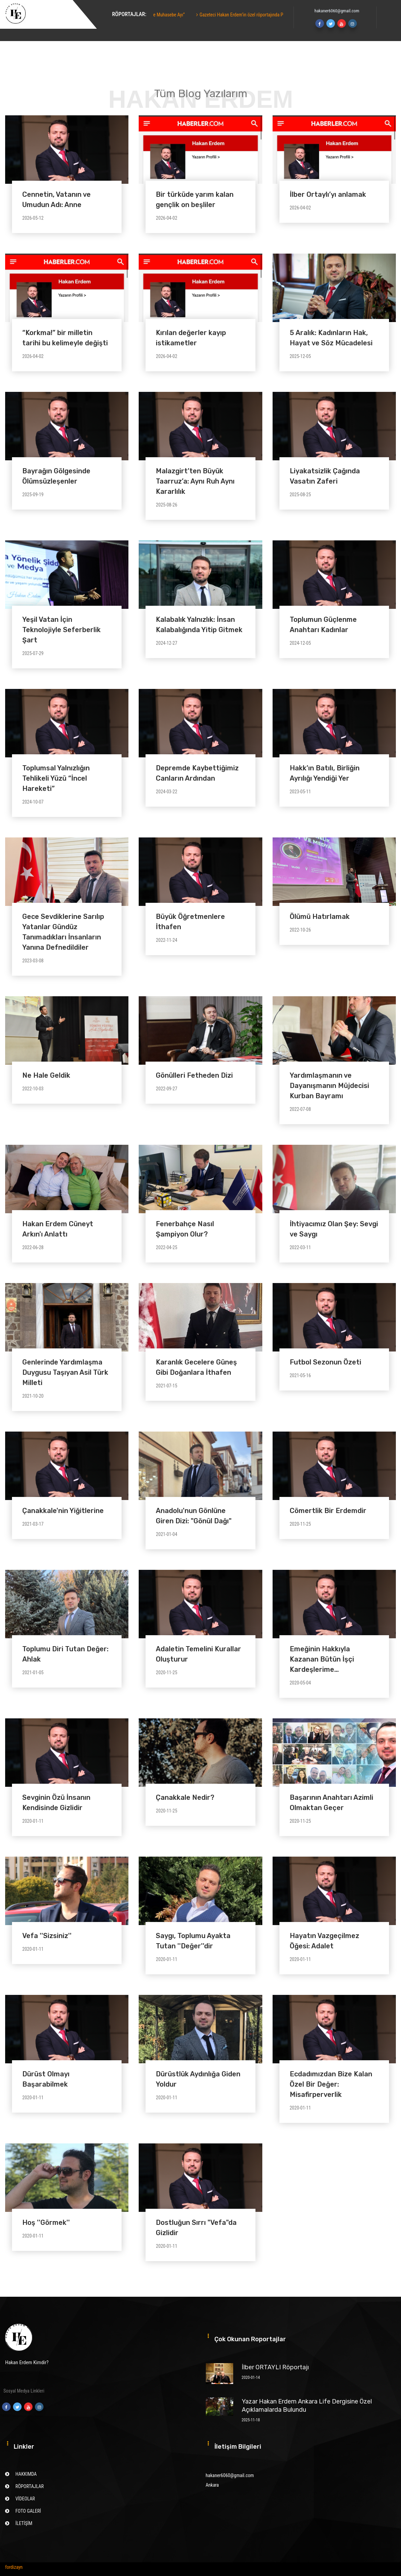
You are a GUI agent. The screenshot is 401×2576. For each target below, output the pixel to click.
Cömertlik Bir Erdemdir (328, 1511)
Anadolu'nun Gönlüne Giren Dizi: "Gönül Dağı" (193, 1516)
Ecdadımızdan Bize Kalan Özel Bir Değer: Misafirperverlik (331, 2084)
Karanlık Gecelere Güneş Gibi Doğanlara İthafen (196, 1367)
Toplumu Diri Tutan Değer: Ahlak (65, 1654)
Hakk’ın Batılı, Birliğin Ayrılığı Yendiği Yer (325, 773)
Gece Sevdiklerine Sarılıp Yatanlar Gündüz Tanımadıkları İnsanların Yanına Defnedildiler (63, 931)
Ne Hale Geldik (46, 1075)
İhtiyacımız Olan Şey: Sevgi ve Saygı (334, 1229)
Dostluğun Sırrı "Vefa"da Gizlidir (196, 2227)
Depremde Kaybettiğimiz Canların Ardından (197, 773)
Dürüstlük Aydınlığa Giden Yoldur (198, 2079)
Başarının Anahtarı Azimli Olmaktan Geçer (331, 1802)
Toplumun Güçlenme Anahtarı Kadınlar (323, 624)
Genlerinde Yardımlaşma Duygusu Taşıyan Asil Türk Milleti (65, 1372)
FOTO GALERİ (28, 2511)
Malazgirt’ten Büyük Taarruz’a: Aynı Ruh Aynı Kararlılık (195, 481)
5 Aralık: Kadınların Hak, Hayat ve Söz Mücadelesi (331, 338)
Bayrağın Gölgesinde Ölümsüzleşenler (56, 476)
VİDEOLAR (25, 2498)
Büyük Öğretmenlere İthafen (190, 921)
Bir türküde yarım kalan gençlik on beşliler (195, 199)
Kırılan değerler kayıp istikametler (191, 338)
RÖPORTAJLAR (29, 2486)
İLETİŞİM (23, 2523)
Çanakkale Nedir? (185, 1797)
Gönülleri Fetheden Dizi (194, 1075)
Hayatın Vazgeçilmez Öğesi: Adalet (324, 1941)
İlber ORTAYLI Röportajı (275, 2367)
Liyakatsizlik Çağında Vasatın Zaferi (325, 476)
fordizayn (14, 2567)
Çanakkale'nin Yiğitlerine (63, 1511)
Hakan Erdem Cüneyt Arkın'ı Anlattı (57, 1229)
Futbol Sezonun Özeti (325, 1362)
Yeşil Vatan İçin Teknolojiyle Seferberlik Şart (61, 629)
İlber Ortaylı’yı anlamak (328, 194)
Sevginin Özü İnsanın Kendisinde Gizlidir (56, 1802)
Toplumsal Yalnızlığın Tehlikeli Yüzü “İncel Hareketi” (56, 778)
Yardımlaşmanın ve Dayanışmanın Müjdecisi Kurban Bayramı (329, 1085)
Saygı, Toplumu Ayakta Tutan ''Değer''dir (193, 1941)
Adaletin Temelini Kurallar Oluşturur (198, 1654)
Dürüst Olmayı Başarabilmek (46, 2079)
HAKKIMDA (26, 2474)
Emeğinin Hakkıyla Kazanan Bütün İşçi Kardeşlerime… (322, 1659)
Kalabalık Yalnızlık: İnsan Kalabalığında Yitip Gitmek (199, 624)
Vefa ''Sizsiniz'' (47, 1936)
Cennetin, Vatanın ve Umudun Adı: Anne (56, 199)
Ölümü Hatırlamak (320, 916)
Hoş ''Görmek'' (46, 2222)
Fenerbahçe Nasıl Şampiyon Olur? (185, 1229)
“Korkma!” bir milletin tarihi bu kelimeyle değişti (65, 338)
